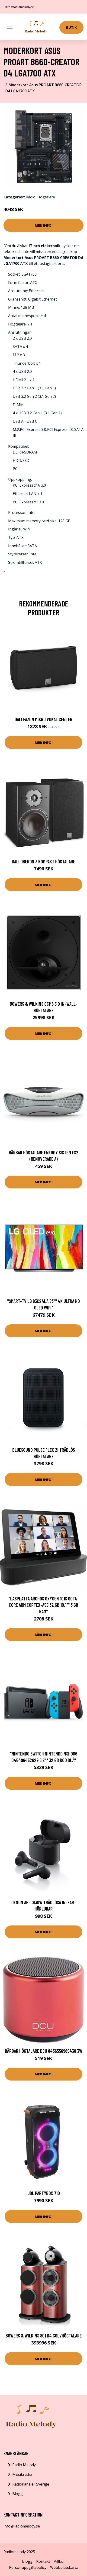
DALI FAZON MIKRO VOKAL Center (43, 719)
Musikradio (22, 2474)
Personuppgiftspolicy (27, 2567)
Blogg (17, 2493)
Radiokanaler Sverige (30, 2484)
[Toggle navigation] (9, 26)
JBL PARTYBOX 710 (43, 2193)
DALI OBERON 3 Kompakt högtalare (43, 861)
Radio (30, 197)
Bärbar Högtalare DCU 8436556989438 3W (43, 2051)
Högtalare (46, 197)
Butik (71, 27)
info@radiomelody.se (19, 7)
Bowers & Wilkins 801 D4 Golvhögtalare (44, 2335)
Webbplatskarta (64, 2567)
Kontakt (43, 2561)
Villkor (59, 2561)
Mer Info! (43, 225)
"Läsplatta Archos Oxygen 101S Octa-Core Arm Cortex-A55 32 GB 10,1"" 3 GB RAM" (44, 1605)
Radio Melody (24, 2464)
